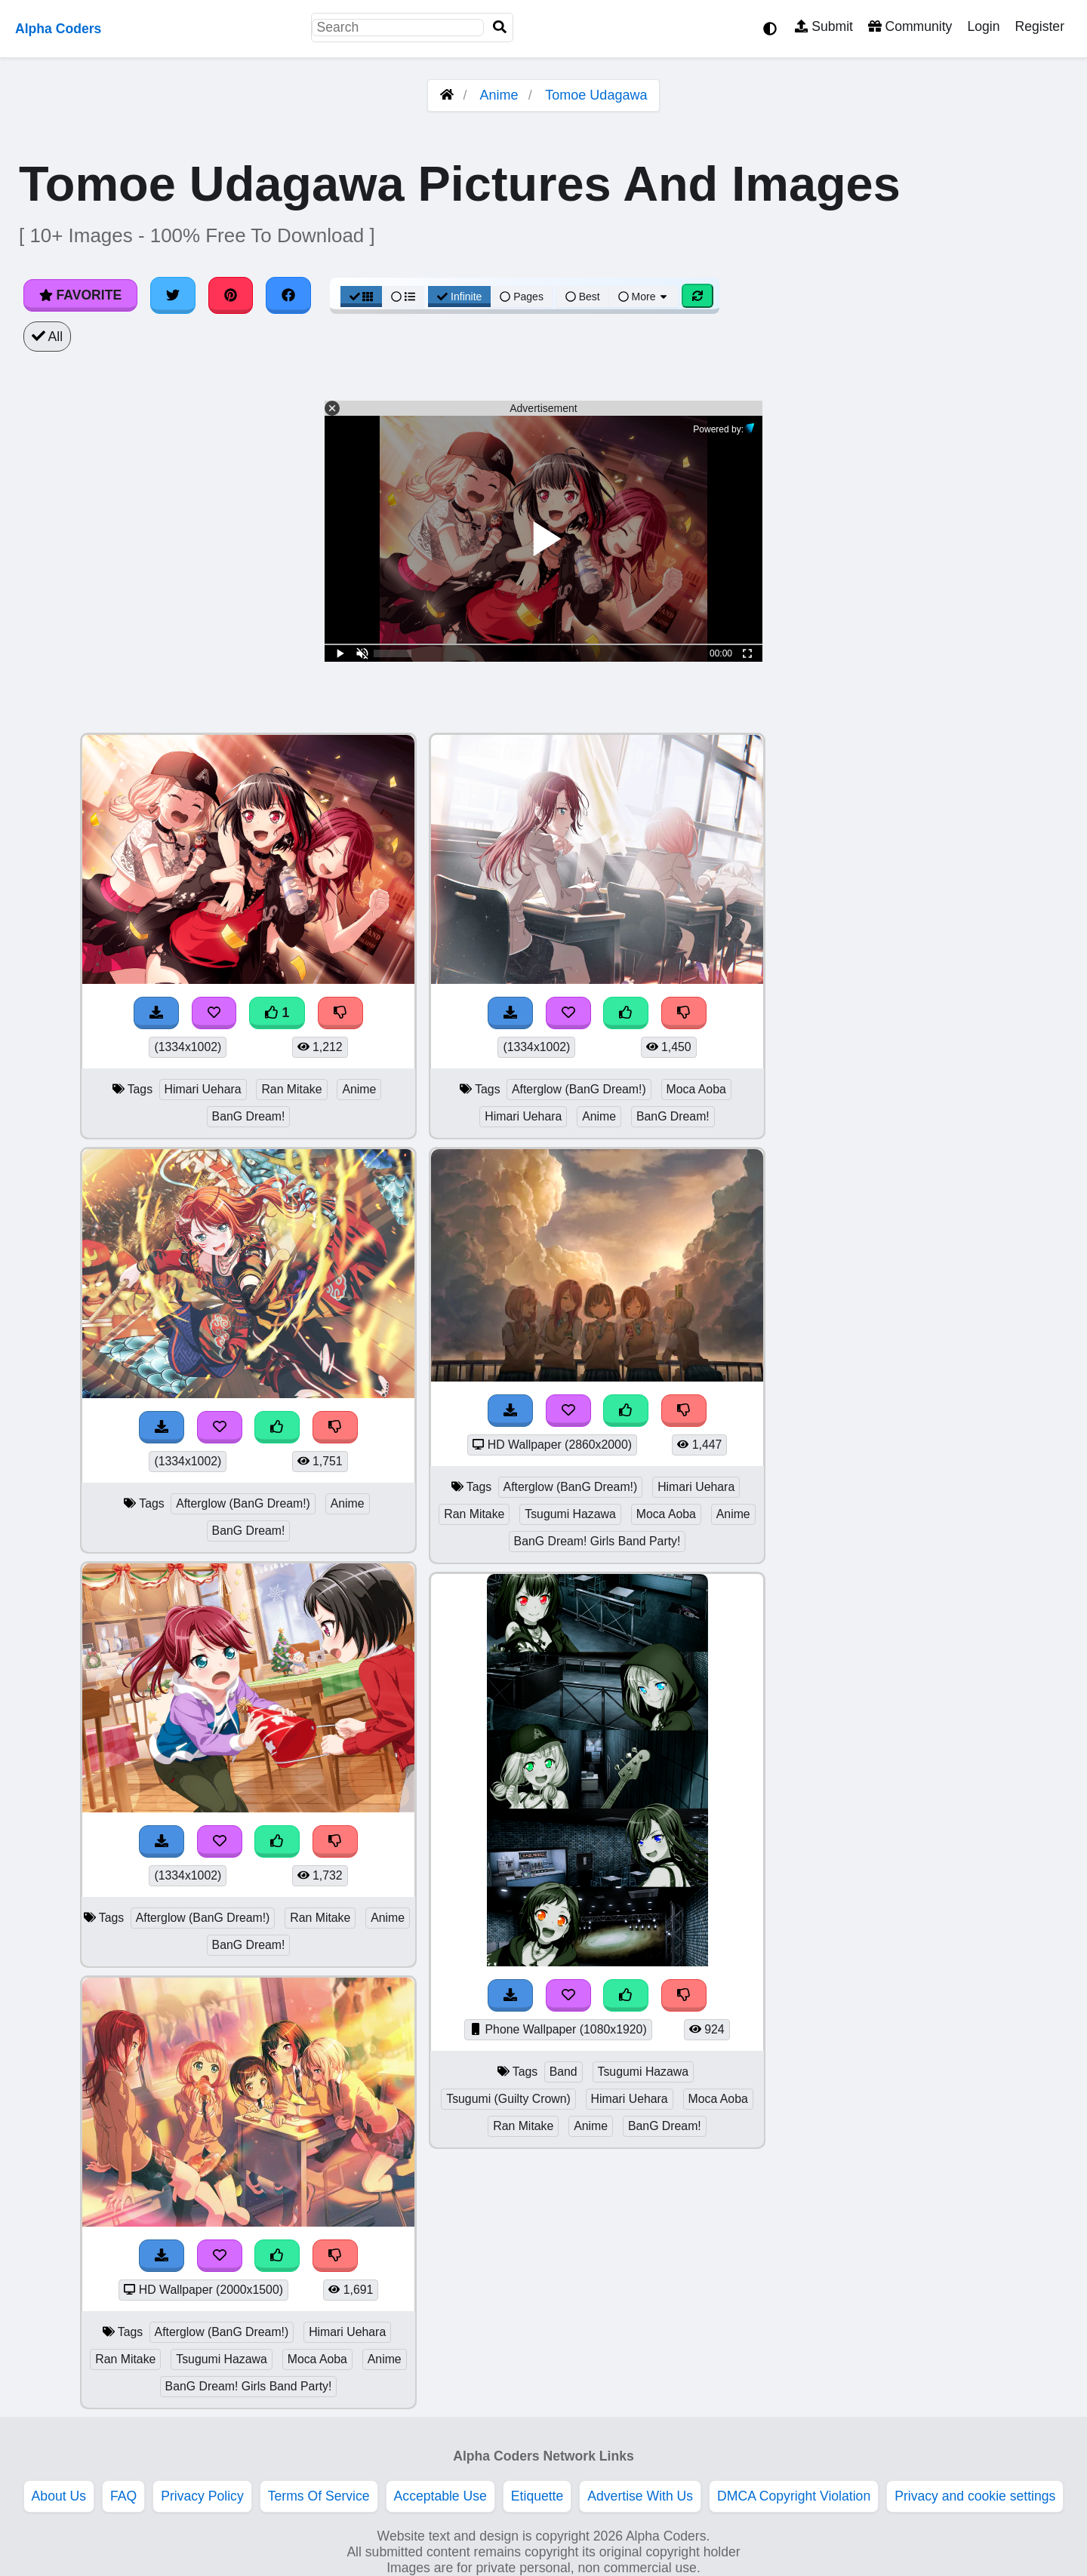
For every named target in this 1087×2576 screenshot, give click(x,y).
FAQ (123, 2496)
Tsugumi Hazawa (221, 2359)
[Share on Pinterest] (231, 295)
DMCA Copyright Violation (793, 2496)
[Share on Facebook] (288, 295)
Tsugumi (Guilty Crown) (508, 2098)
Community (910, 26)
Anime (499, 95)
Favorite (80, 295)
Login (983, 26)
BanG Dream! (248, 1116)
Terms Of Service (319, 2496)
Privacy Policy (202, 2496)
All (47, 336)
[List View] (403, 296)
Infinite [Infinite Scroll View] (459, 296)
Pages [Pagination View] (522, 296)
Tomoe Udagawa (596, 95)
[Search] (500, 27)
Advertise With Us (640, 2496)
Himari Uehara (203, 1089)
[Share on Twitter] (173, 295)
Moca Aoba (317, 2359)
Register (1039, 26)
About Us (59, 2496)
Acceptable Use (440, 2496)
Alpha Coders (58, 28)
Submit (824, 26)
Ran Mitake (291, 1089)
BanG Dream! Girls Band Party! (248, 2386)
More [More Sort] (644, 296)
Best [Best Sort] (582, 296)
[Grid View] (361, 296)
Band (563, 2071)
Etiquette (537, 2496)
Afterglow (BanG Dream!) (243, 1503)
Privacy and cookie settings (975, 2496)
